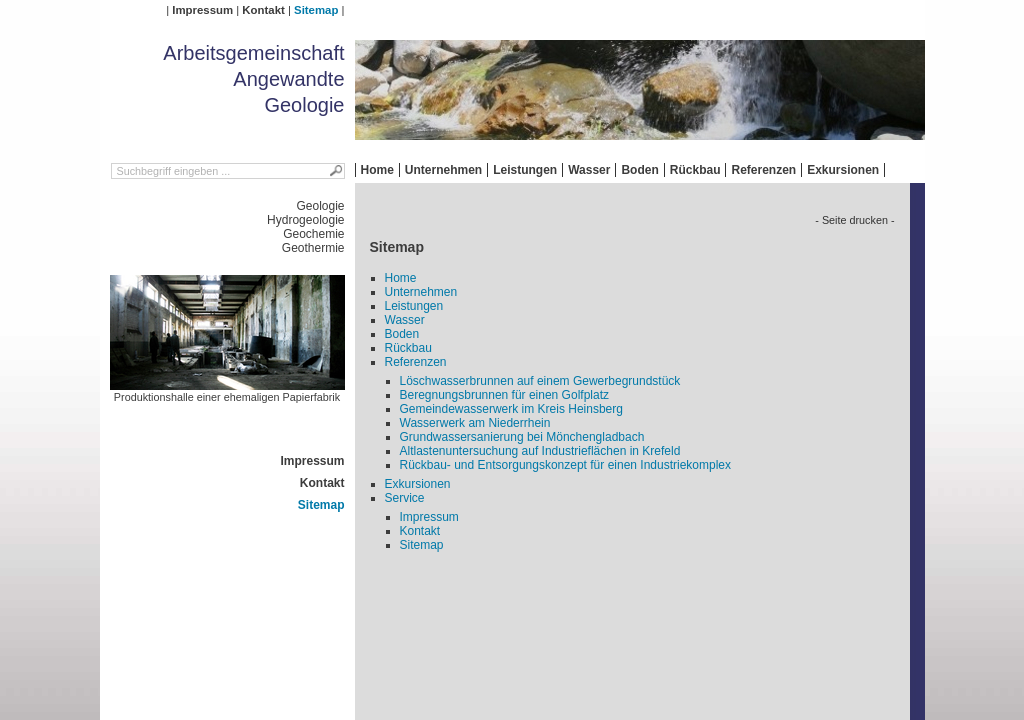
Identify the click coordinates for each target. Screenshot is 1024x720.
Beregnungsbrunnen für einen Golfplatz (504, 395)
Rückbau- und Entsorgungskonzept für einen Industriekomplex (566, 465)
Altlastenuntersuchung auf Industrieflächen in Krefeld (540, 451)
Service (405, 498)
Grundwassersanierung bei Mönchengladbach (522, 437)
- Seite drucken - (854, 220)
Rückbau (695, 170)
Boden (639, 170)
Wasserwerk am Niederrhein (475, 423)
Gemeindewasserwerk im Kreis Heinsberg (511, 409)
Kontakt (263, 10)
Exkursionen (843, 170)
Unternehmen (443, 170)
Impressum (202, 10)
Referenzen (763, 170)
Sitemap (316, 10)
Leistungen (525, 170)
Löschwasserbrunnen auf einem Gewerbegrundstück (540, 381)
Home (377, 170)
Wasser (589, 170)
